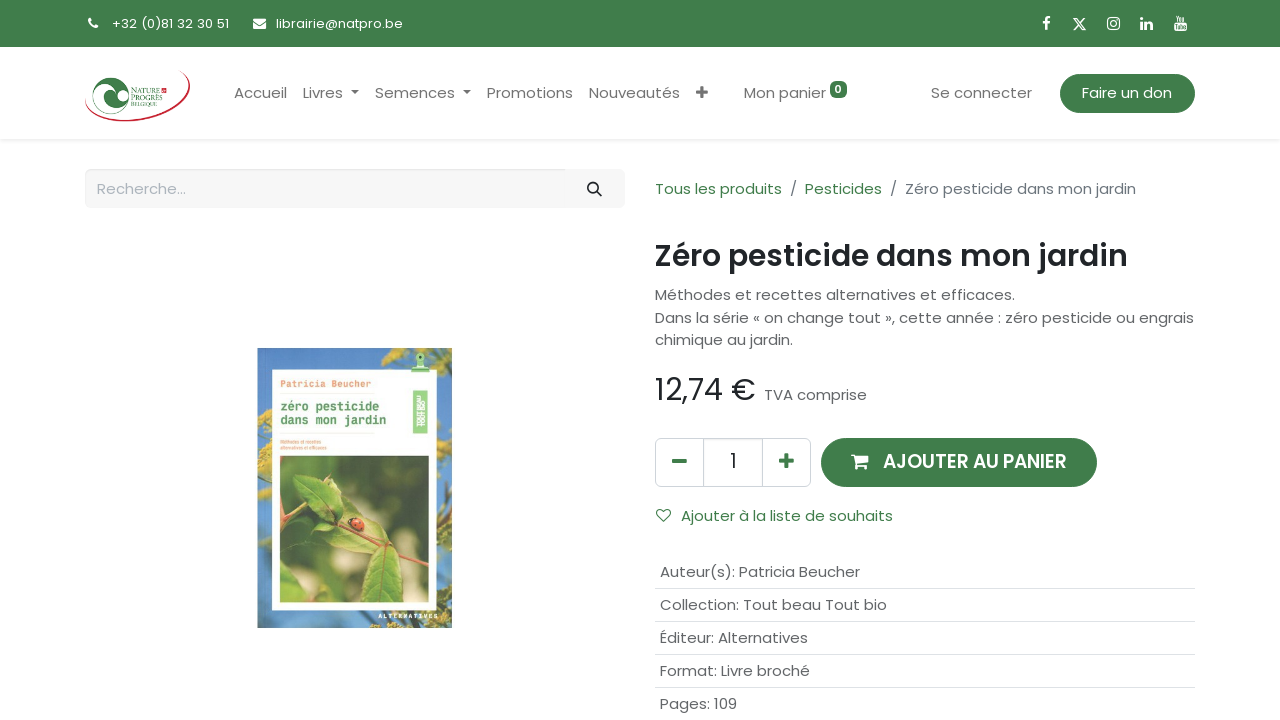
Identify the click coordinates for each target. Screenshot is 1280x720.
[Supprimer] (679, 462)
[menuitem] (260, 93)
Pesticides (843, 188)
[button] (702, 93)
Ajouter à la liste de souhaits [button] (774, 515)
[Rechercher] (595, 188)
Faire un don (1127, 92)
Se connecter (981, 92)
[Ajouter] (786, 462)
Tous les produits (718, 188)
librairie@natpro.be (339, 23)
